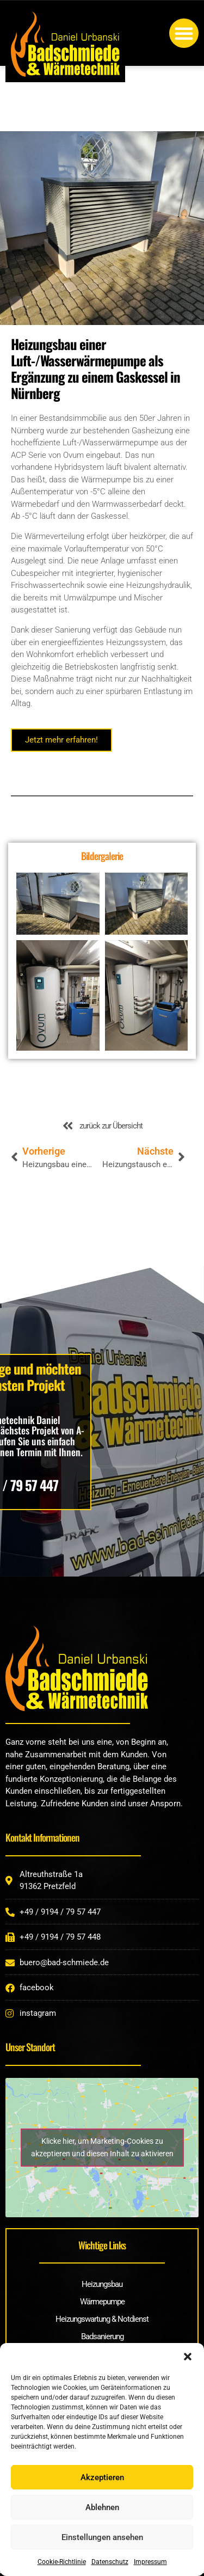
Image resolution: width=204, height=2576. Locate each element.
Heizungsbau (102, 2284)
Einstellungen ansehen (102, 2537)
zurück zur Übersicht (111, 1126)
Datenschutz (109, 2562)
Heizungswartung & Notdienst (102, 2319)
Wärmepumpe (102, 2302)
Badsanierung (102, 2336)
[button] (187, 2356)
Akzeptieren (102, 2477)
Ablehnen (102, 2507)
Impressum (150, 2562)
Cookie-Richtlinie (62, 2562)
